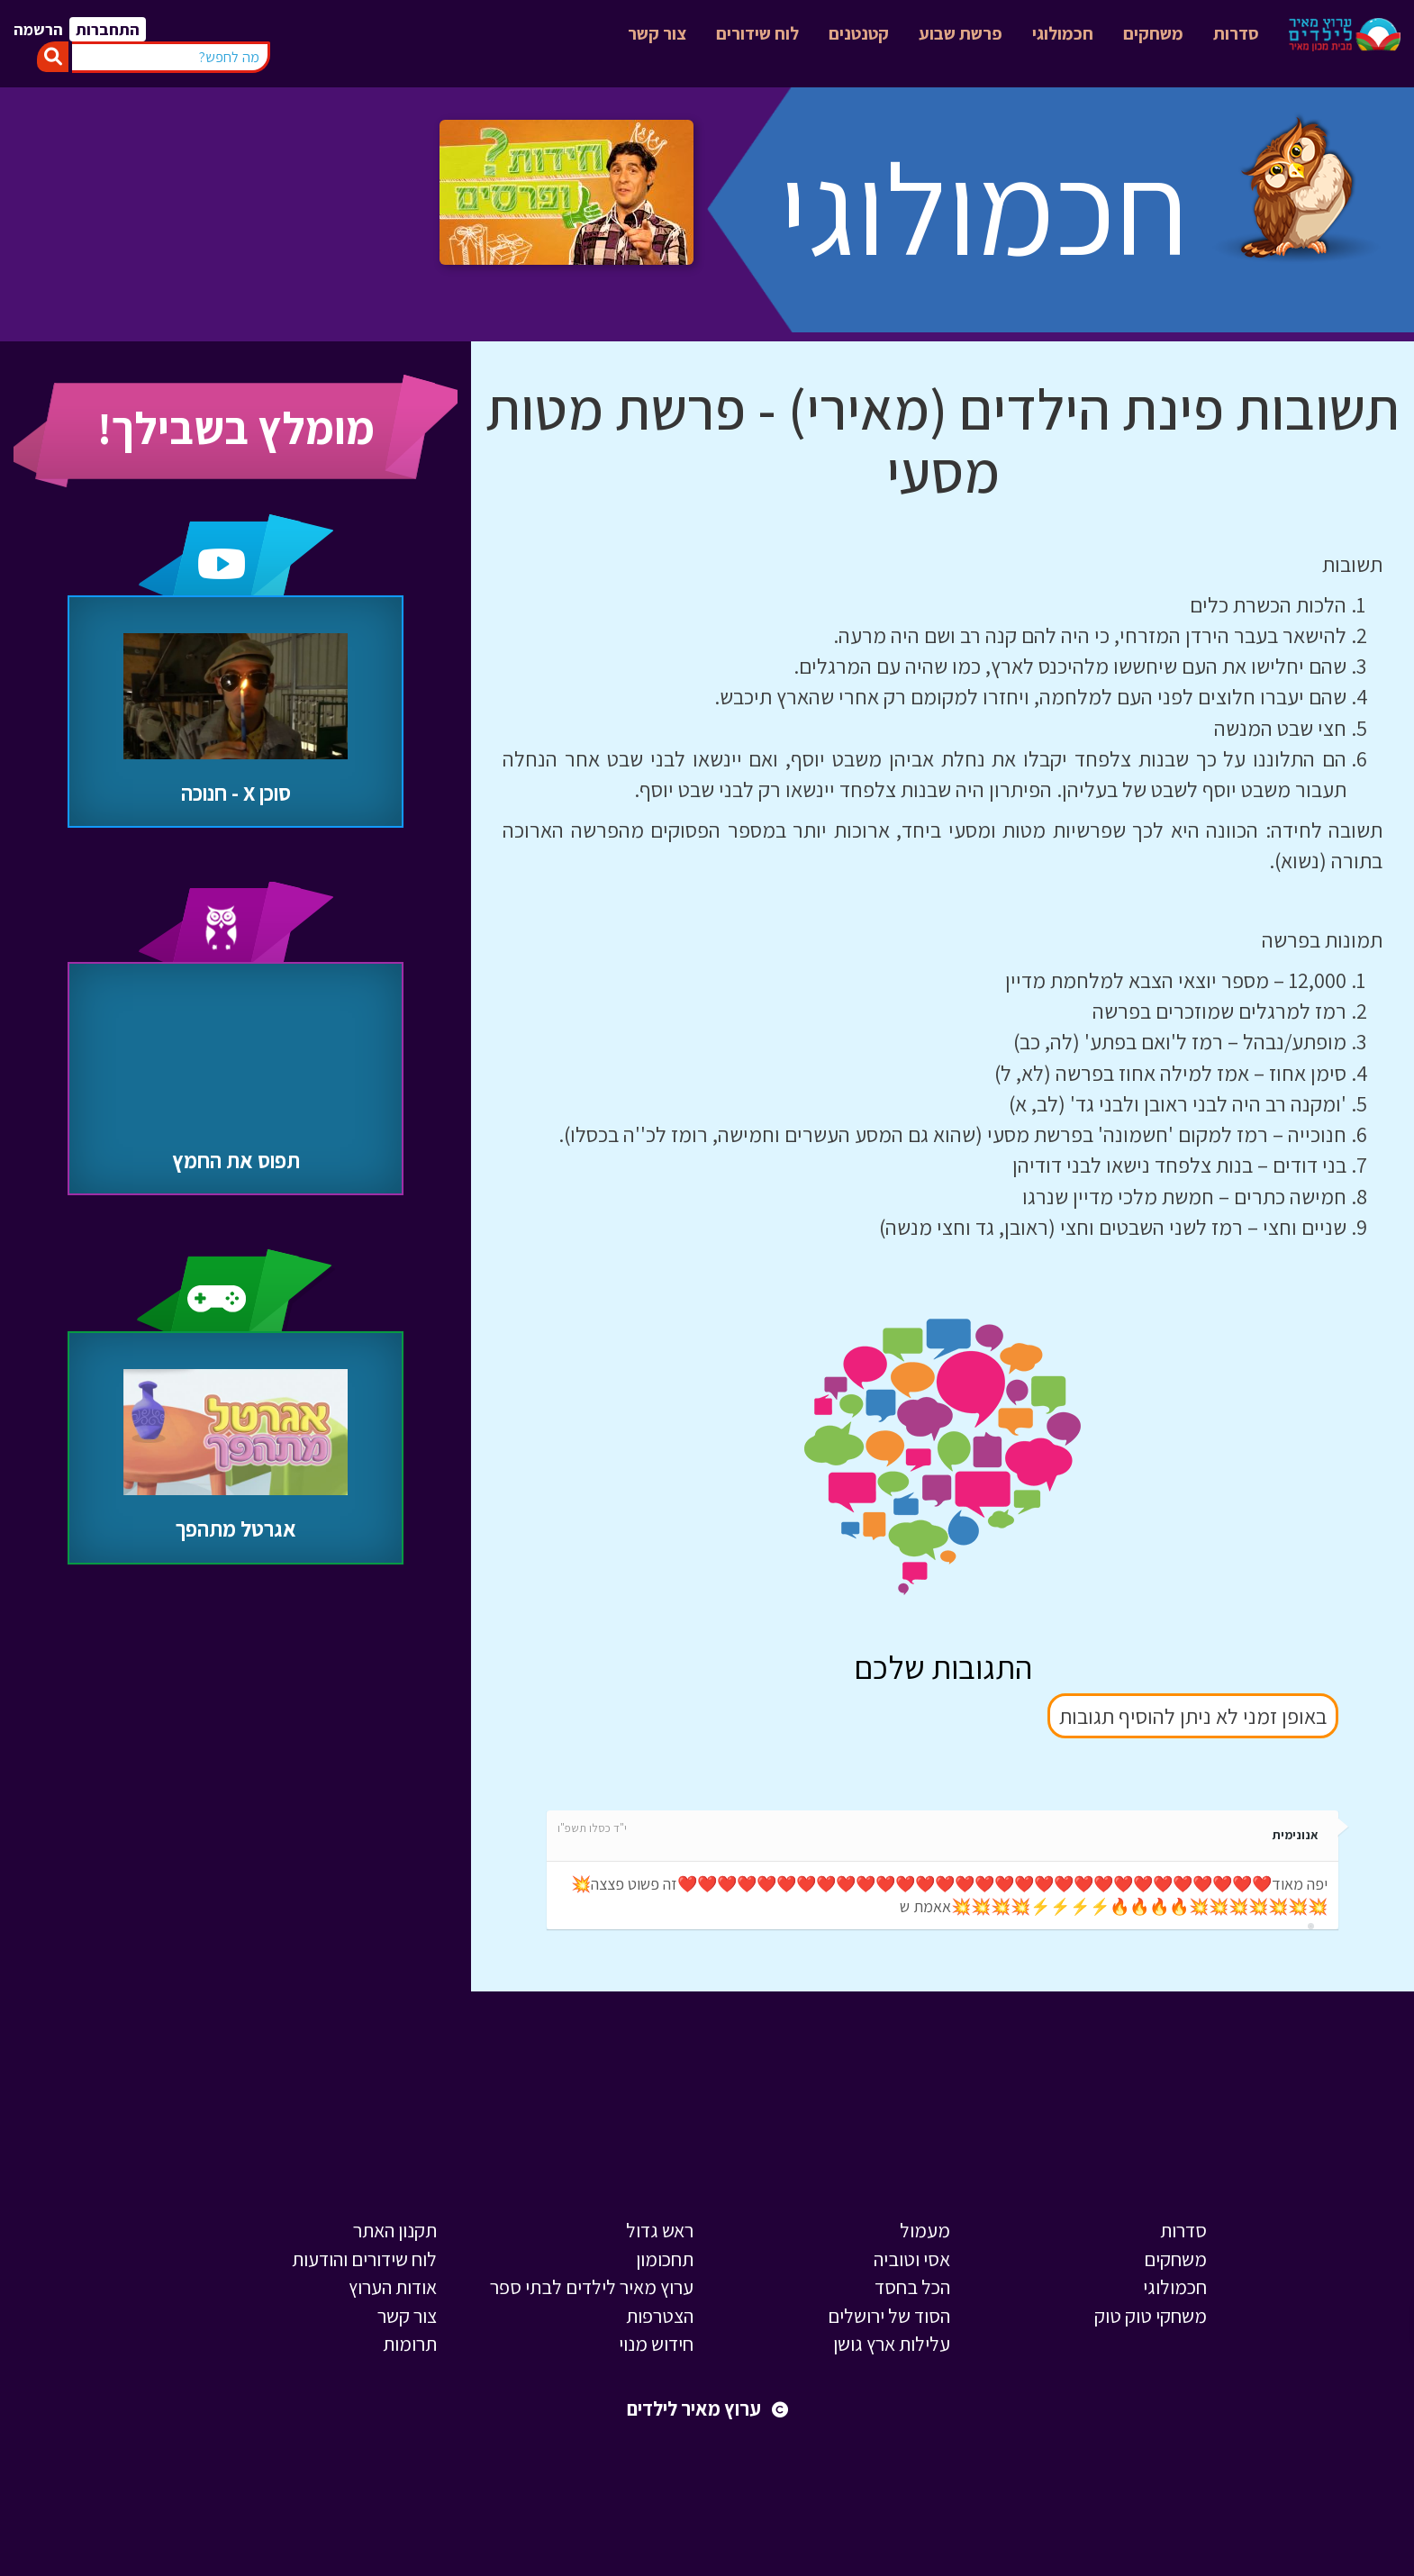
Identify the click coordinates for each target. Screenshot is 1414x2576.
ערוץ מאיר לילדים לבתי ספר (591, 2286)
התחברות (108, 29)
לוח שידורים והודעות (364, 2259)
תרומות (410, 2343)
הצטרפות (659, 2315)
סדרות (1236, 33)
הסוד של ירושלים (889, 2315)
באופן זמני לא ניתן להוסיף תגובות (1193, 1715)
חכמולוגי (1062, 33)
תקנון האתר (395, 2230)
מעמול (925, 2230)
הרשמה (38, 29)
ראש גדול (659, 2230)
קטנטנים (859, 33)
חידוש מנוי (656, 2343)
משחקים (1153, 33)
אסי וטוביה (912, 2259)
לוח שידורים (757, 33)
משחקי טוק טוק (1150, 2315)
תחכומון (664, 2259)
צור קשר (657, 33)
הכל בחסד (912, 2286)
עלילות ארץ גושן (891, 2343)
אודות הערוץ (393, 2286)
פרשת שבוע (960, 33)
